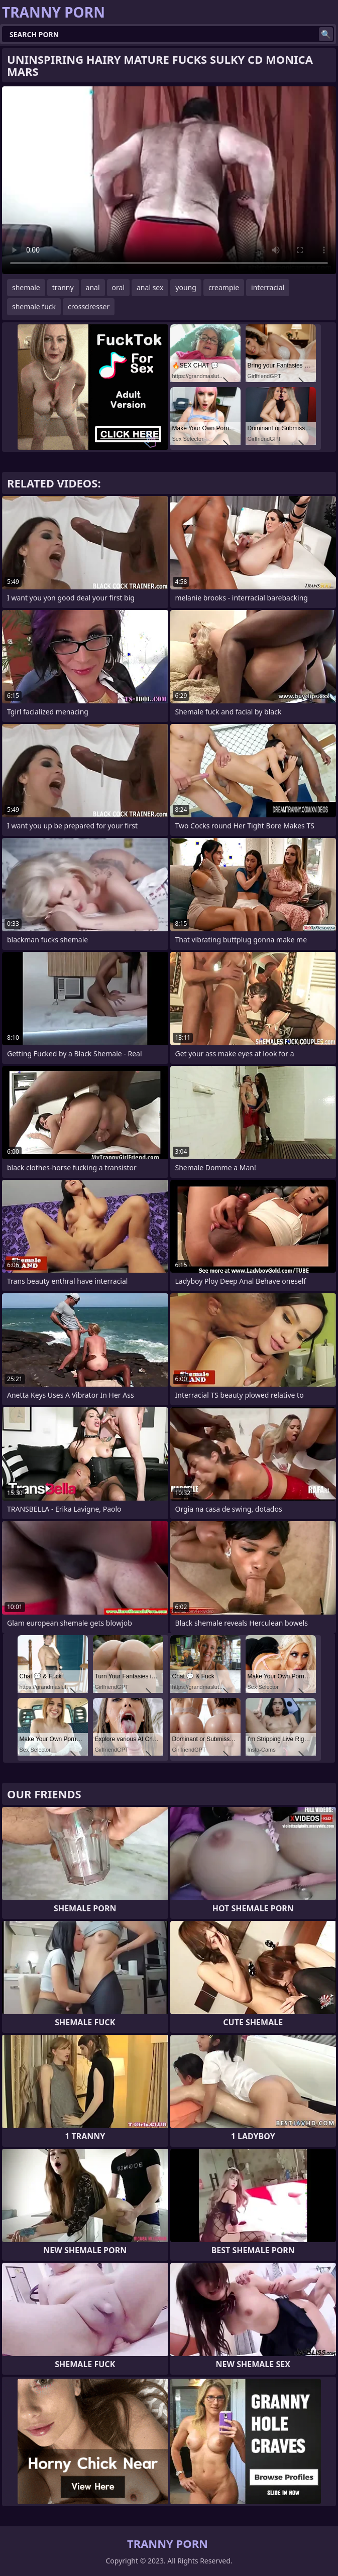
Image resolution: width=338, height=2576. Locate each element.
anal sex (150, 287)
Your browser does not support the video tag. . (169, 180)
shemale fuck (34, 306)
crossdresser (88, 306)
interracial (267, 287)
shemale (26, 287)
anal (93, 287)
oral (118, 287)
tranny (63, 287)
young (185, 287)
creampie (223, 287)
